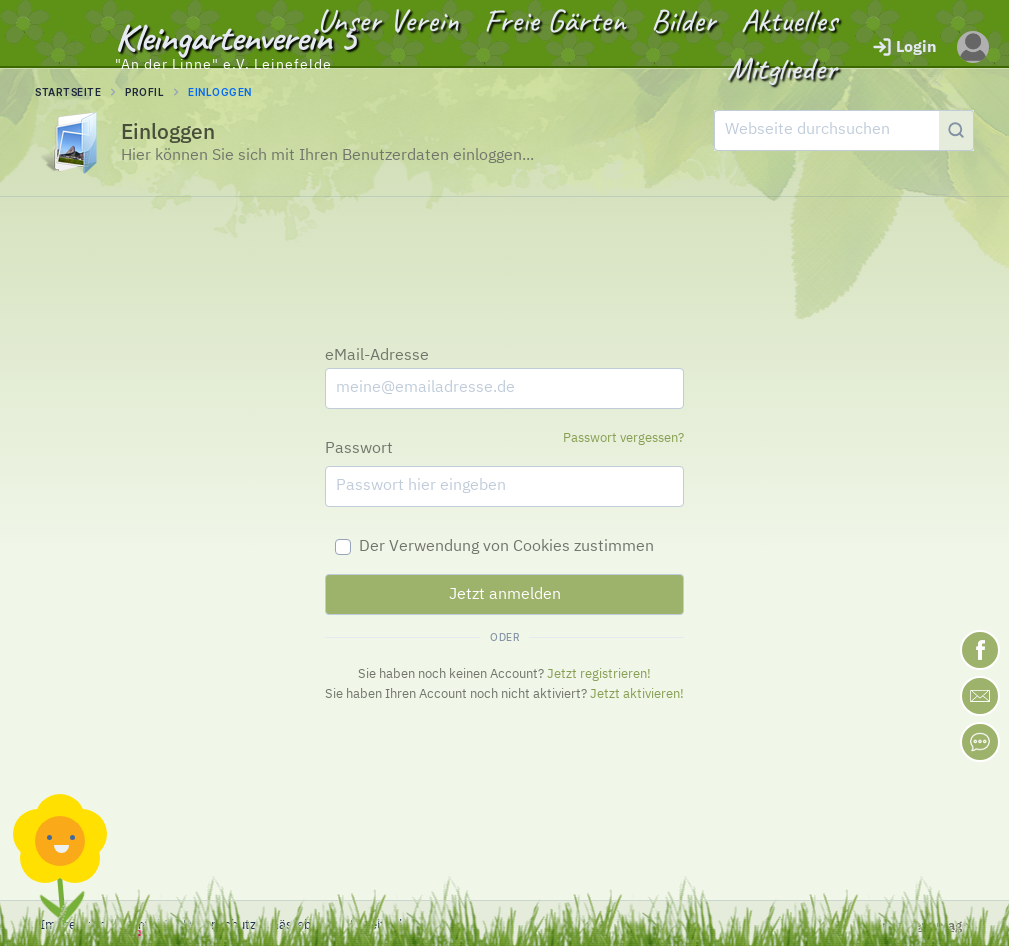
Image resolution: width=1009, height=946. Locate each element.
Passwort (359, 449)
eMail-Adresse (377, 356)
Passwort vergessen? (623, 438)
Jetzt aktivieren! (637, 694)
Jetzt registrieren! (599, 674)
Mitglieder (782, 68)
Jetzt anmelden (505, 595)
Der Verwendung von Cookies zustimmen (506, 547)
